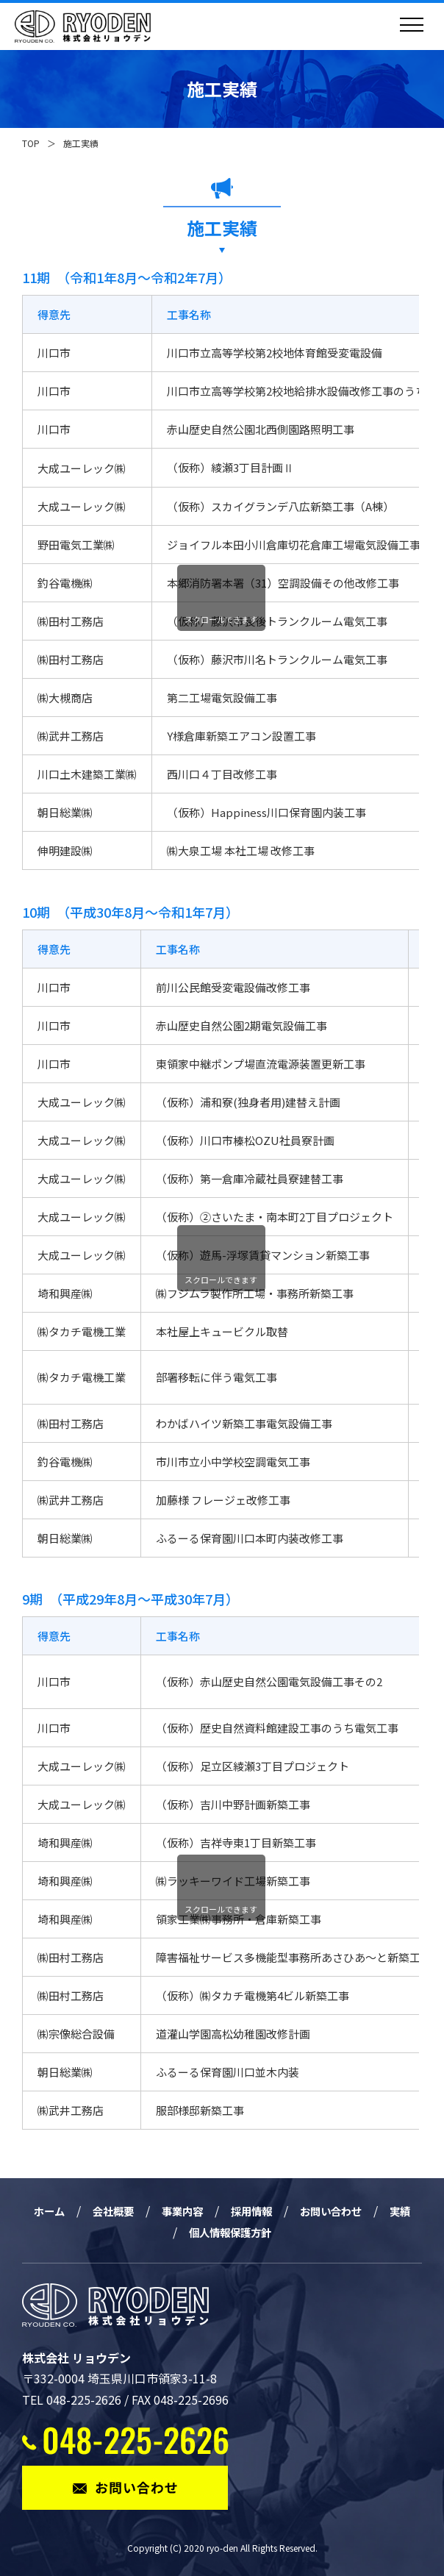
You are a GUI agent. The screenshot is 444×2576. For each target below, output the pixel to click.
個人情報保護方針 (248, 2232)
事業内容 (196, 2210)
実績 (161, 2232)
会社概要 (121, 2210)
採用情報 (271, 2210)
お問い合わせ (358, 2210)
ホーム (52, 2210)
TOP (31, 143)
